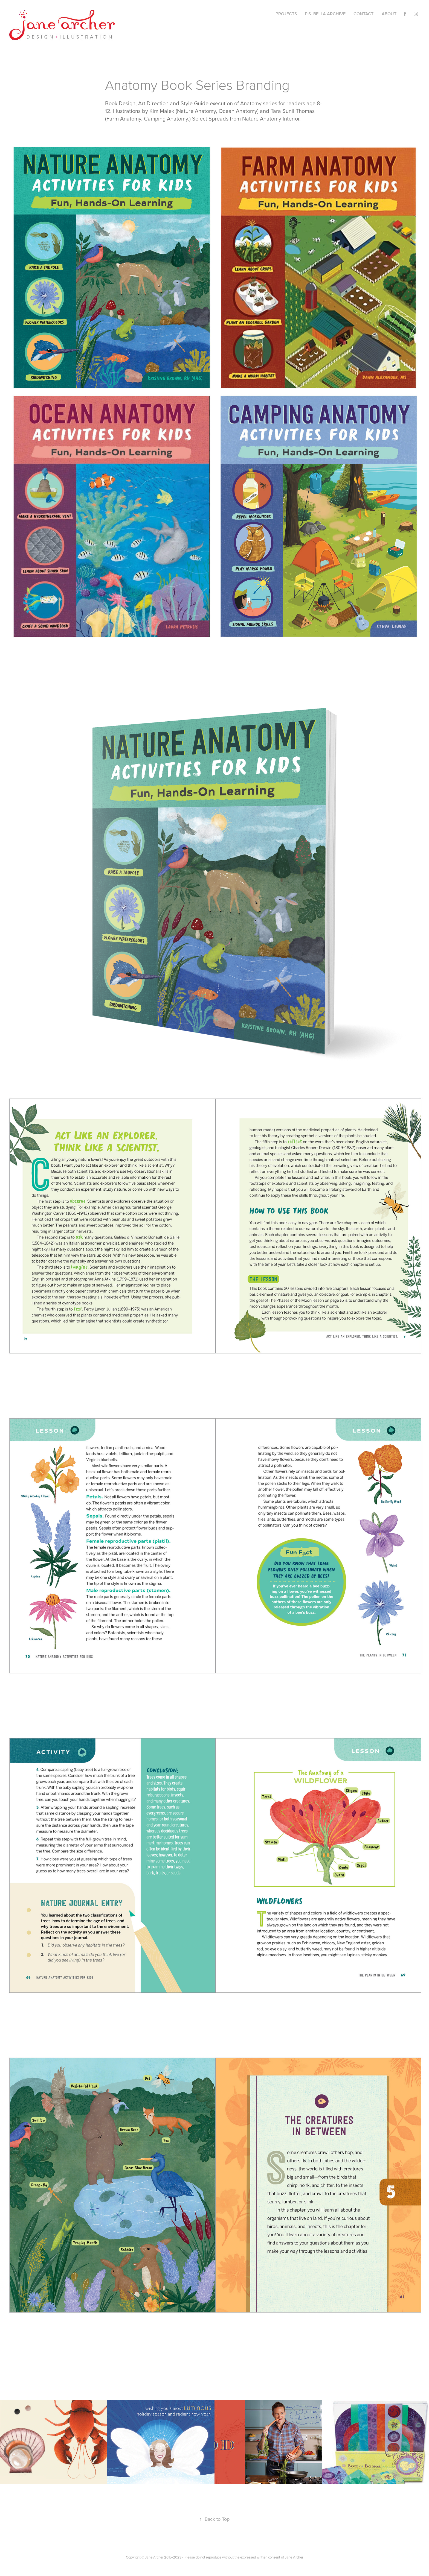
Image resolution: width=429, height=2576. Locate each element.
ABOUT (389, 14)
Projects (286, 14)
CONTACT (363, 14)
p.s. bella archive (325, 14)
